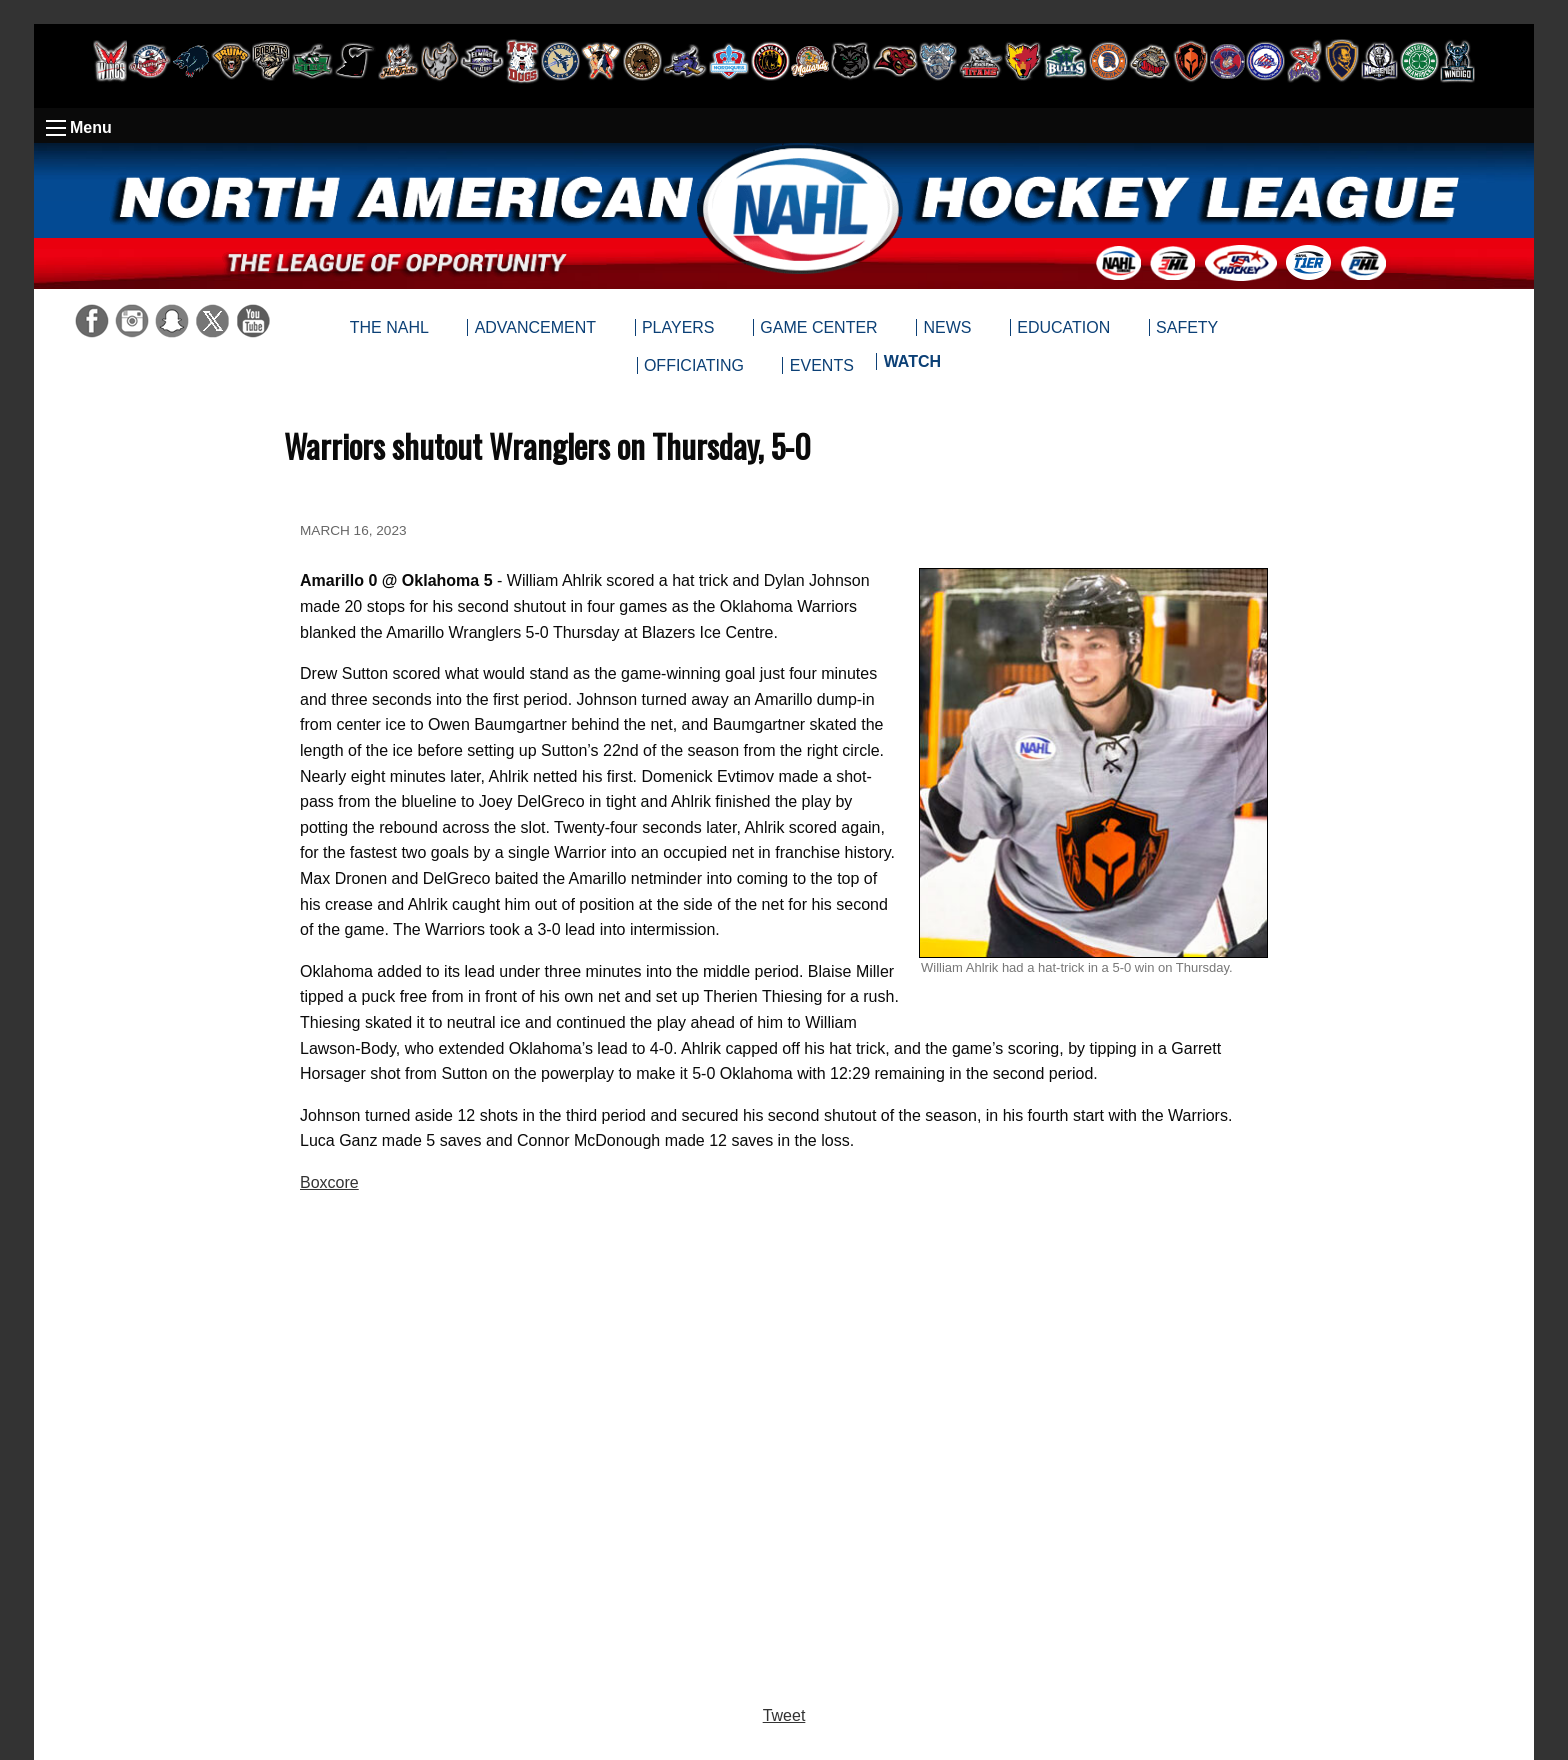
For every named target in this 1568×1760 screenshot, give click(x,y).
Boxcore (329, 1182)
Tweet (784, 1715)
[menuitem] (911, 366)
